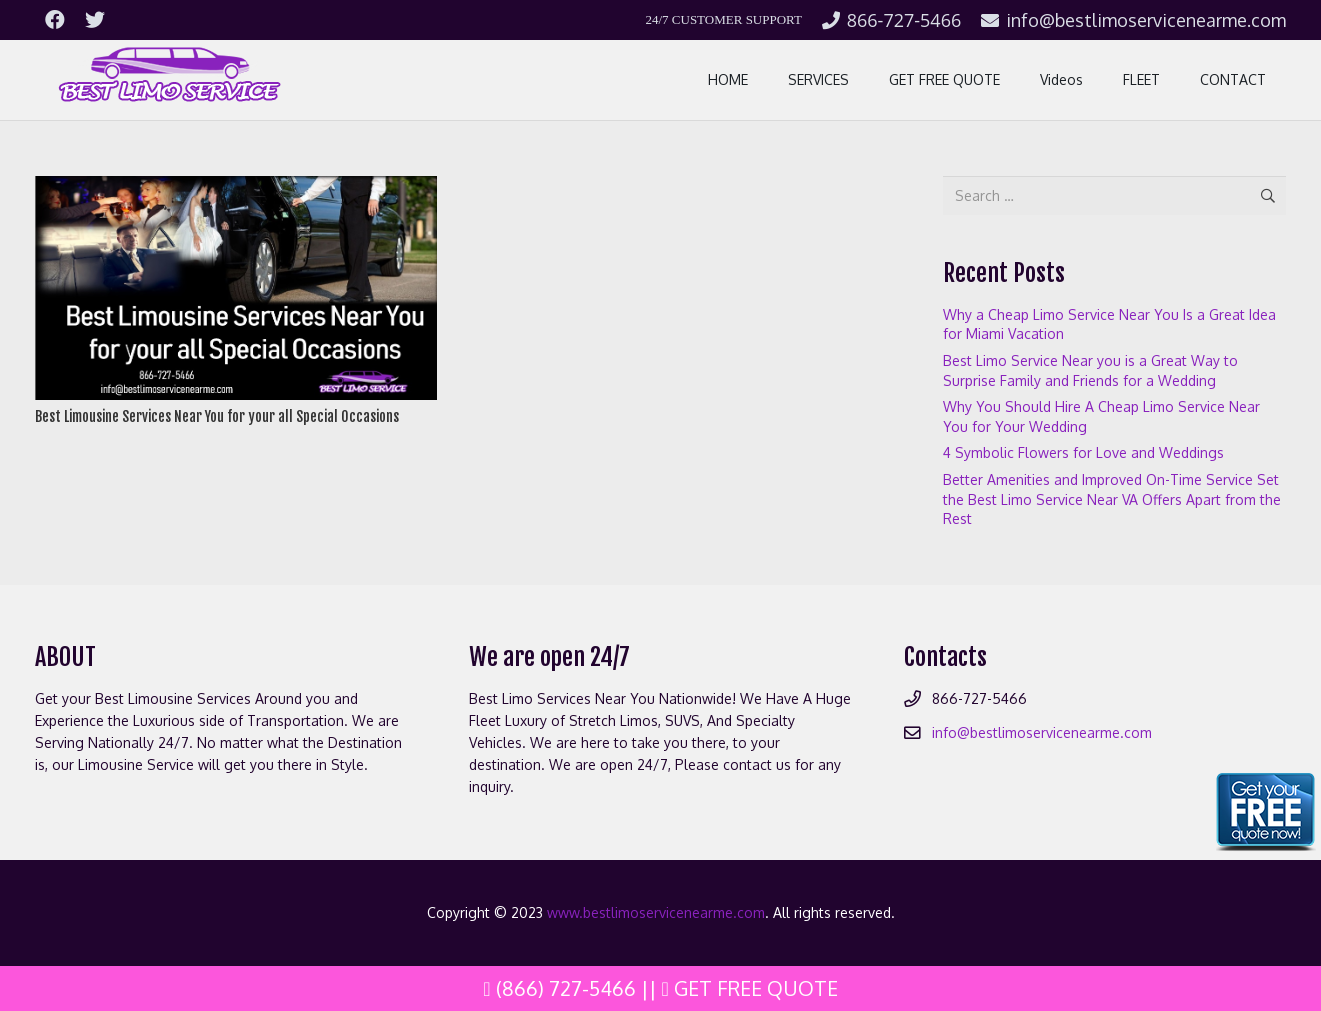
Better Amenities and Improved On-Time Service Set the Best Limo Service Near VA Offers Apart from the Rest (1112, 499)
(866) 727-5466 (559, 988)
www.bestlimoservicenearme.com (656, 912)
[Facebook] (55, 20)
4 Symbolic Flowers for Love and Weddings (1083, 452)
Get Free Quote (750, 988)
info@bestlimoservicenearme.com (1042, 732)
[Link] (167, 80)
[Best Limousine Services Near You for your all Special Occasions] (236, 186)
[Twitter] (95, 20)
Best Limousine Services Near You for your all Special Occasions (217, 416)
